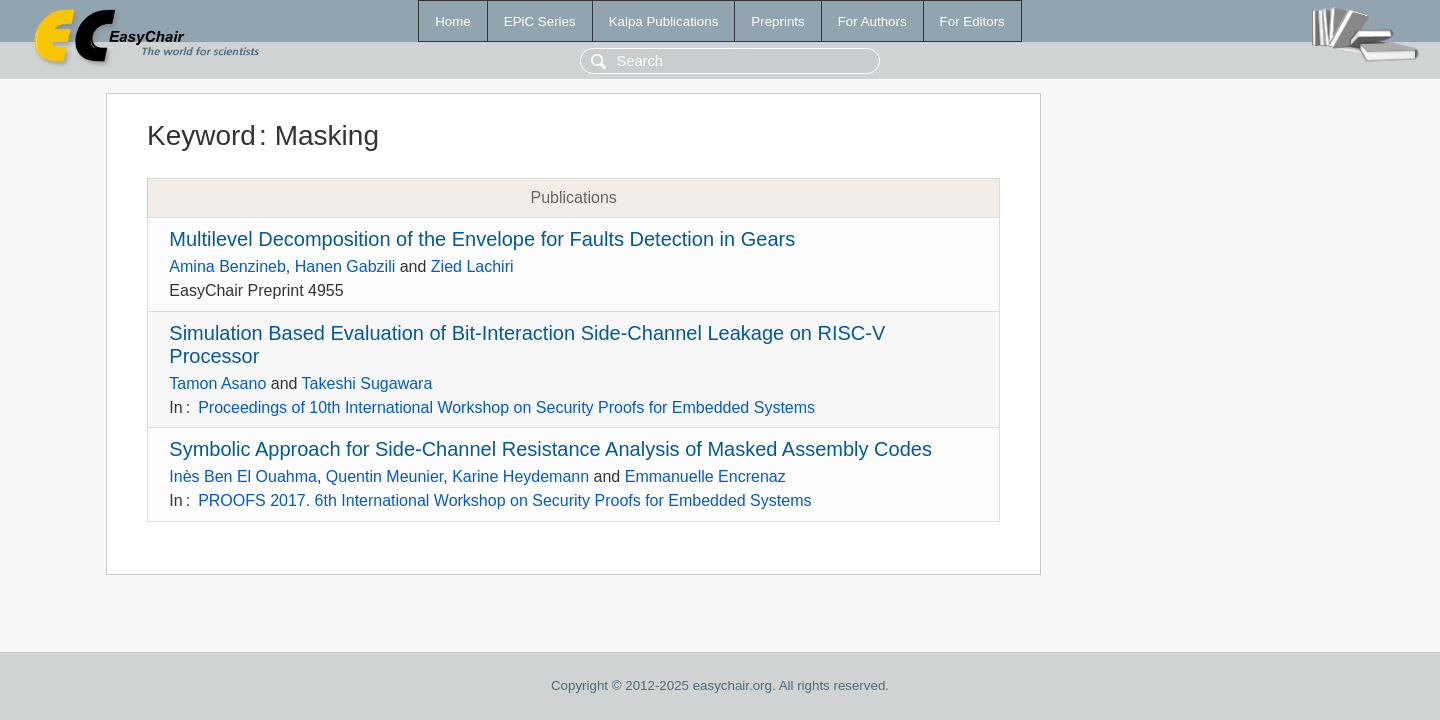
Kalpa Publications (664, 21)
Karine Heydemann (520, 476)
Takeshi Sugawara (367, 383)
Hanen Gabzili (345, 266)
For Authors (872, 21)
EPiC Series (540, 21)
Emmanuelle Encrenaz (705, 476)
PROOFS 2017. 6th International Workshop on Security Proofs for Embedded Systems (504, 500)
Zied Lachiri (472, 266)
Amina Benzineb (227, 266)
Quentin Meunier (384, 476)
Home (453, 21)
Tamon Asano (217, 383)
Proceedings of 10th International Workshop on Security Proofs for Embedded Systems (506, 407)
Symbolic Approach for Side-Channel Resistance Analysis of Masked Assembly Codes (550, 449)
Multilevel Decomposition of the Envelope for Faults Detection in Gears (482, 239)
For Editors (972, 21)
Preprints (777, 21)
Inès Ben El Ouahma (243, 476)
